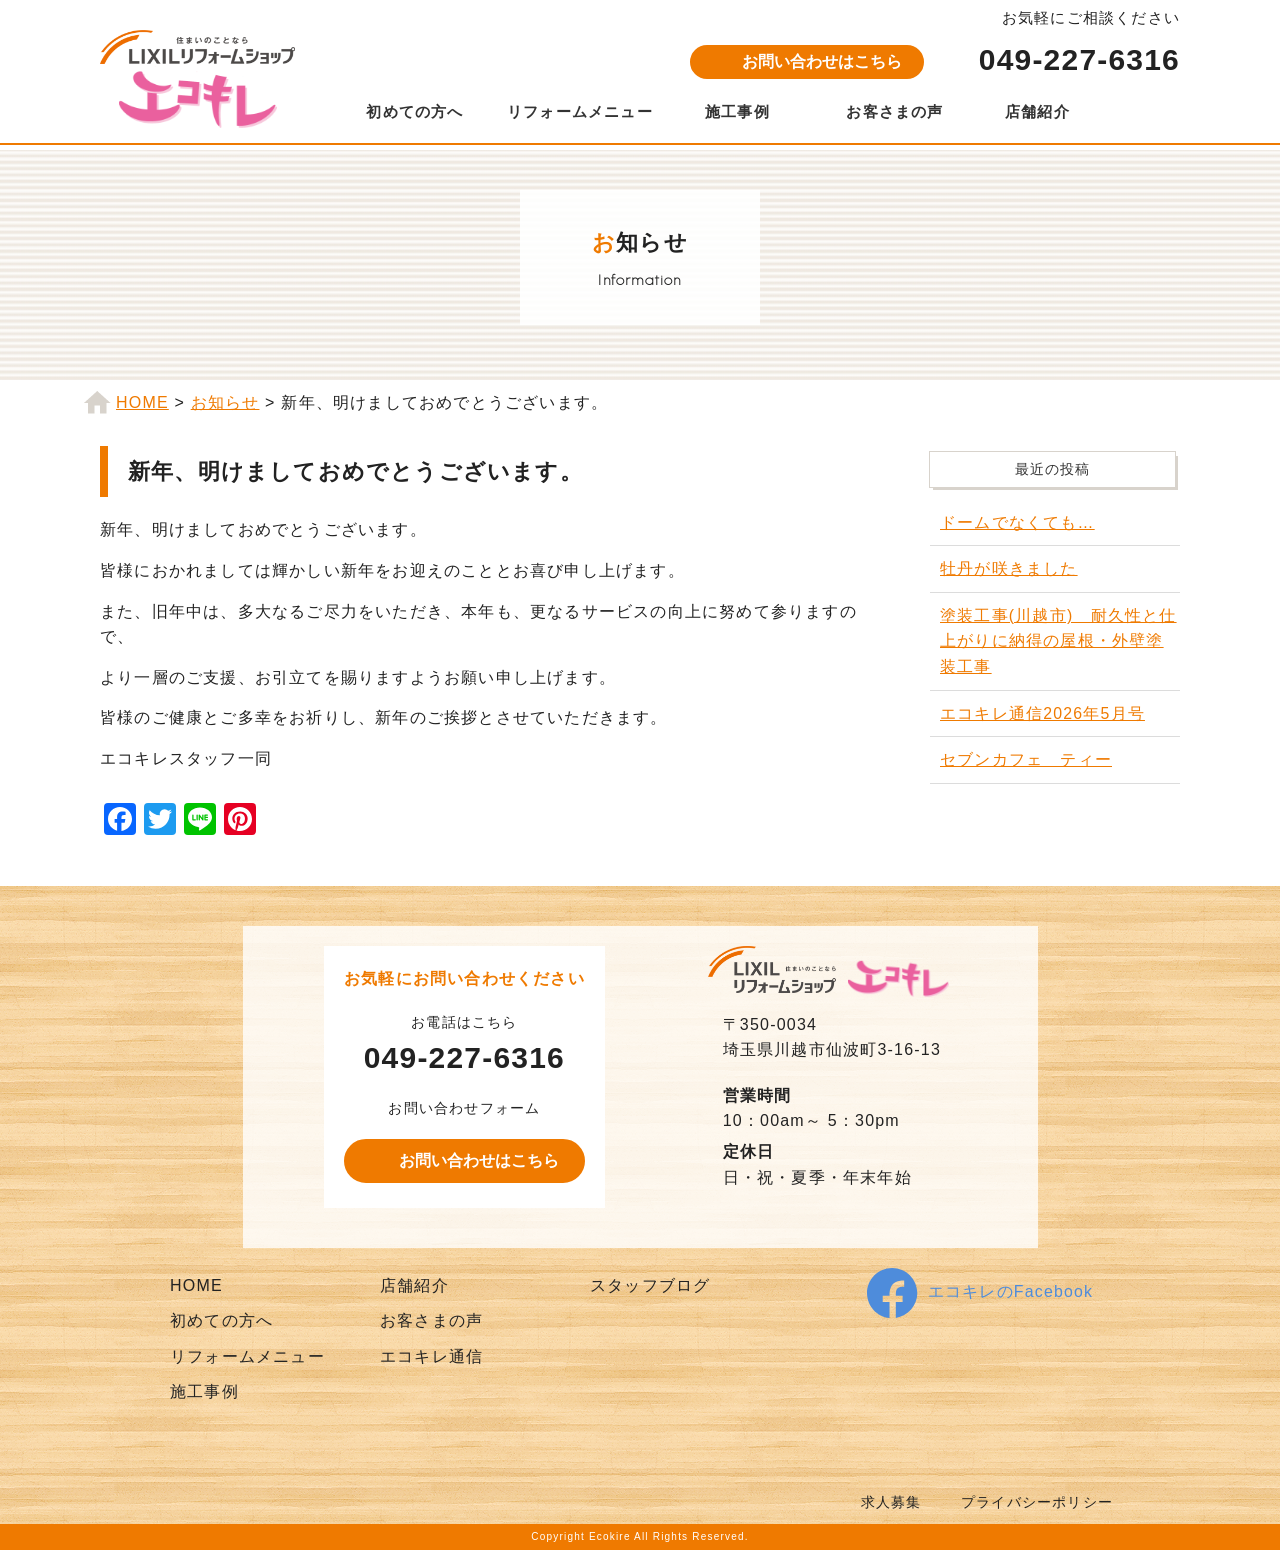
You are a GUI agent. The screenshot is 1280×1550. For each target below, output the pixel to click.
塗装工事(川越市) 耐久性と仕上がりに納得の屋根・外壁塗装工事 (1058, 641)
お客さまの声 (894, 111)
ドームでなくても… (1017, 522)
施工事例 (737, 111)
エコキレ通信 (431, 1356)
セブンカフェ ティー (1026, 759)
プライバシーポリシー (1037, 1502)
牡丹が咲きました (1009, 568)
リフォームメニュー (580, 111)
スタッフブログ (650, 1285)
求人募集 (891, 1502)
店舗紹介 (1037, 111)
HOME (196, 1285)
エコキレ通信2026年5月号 (1042, 713)
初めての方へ (414, 111)
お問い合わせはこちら (822, 61)
